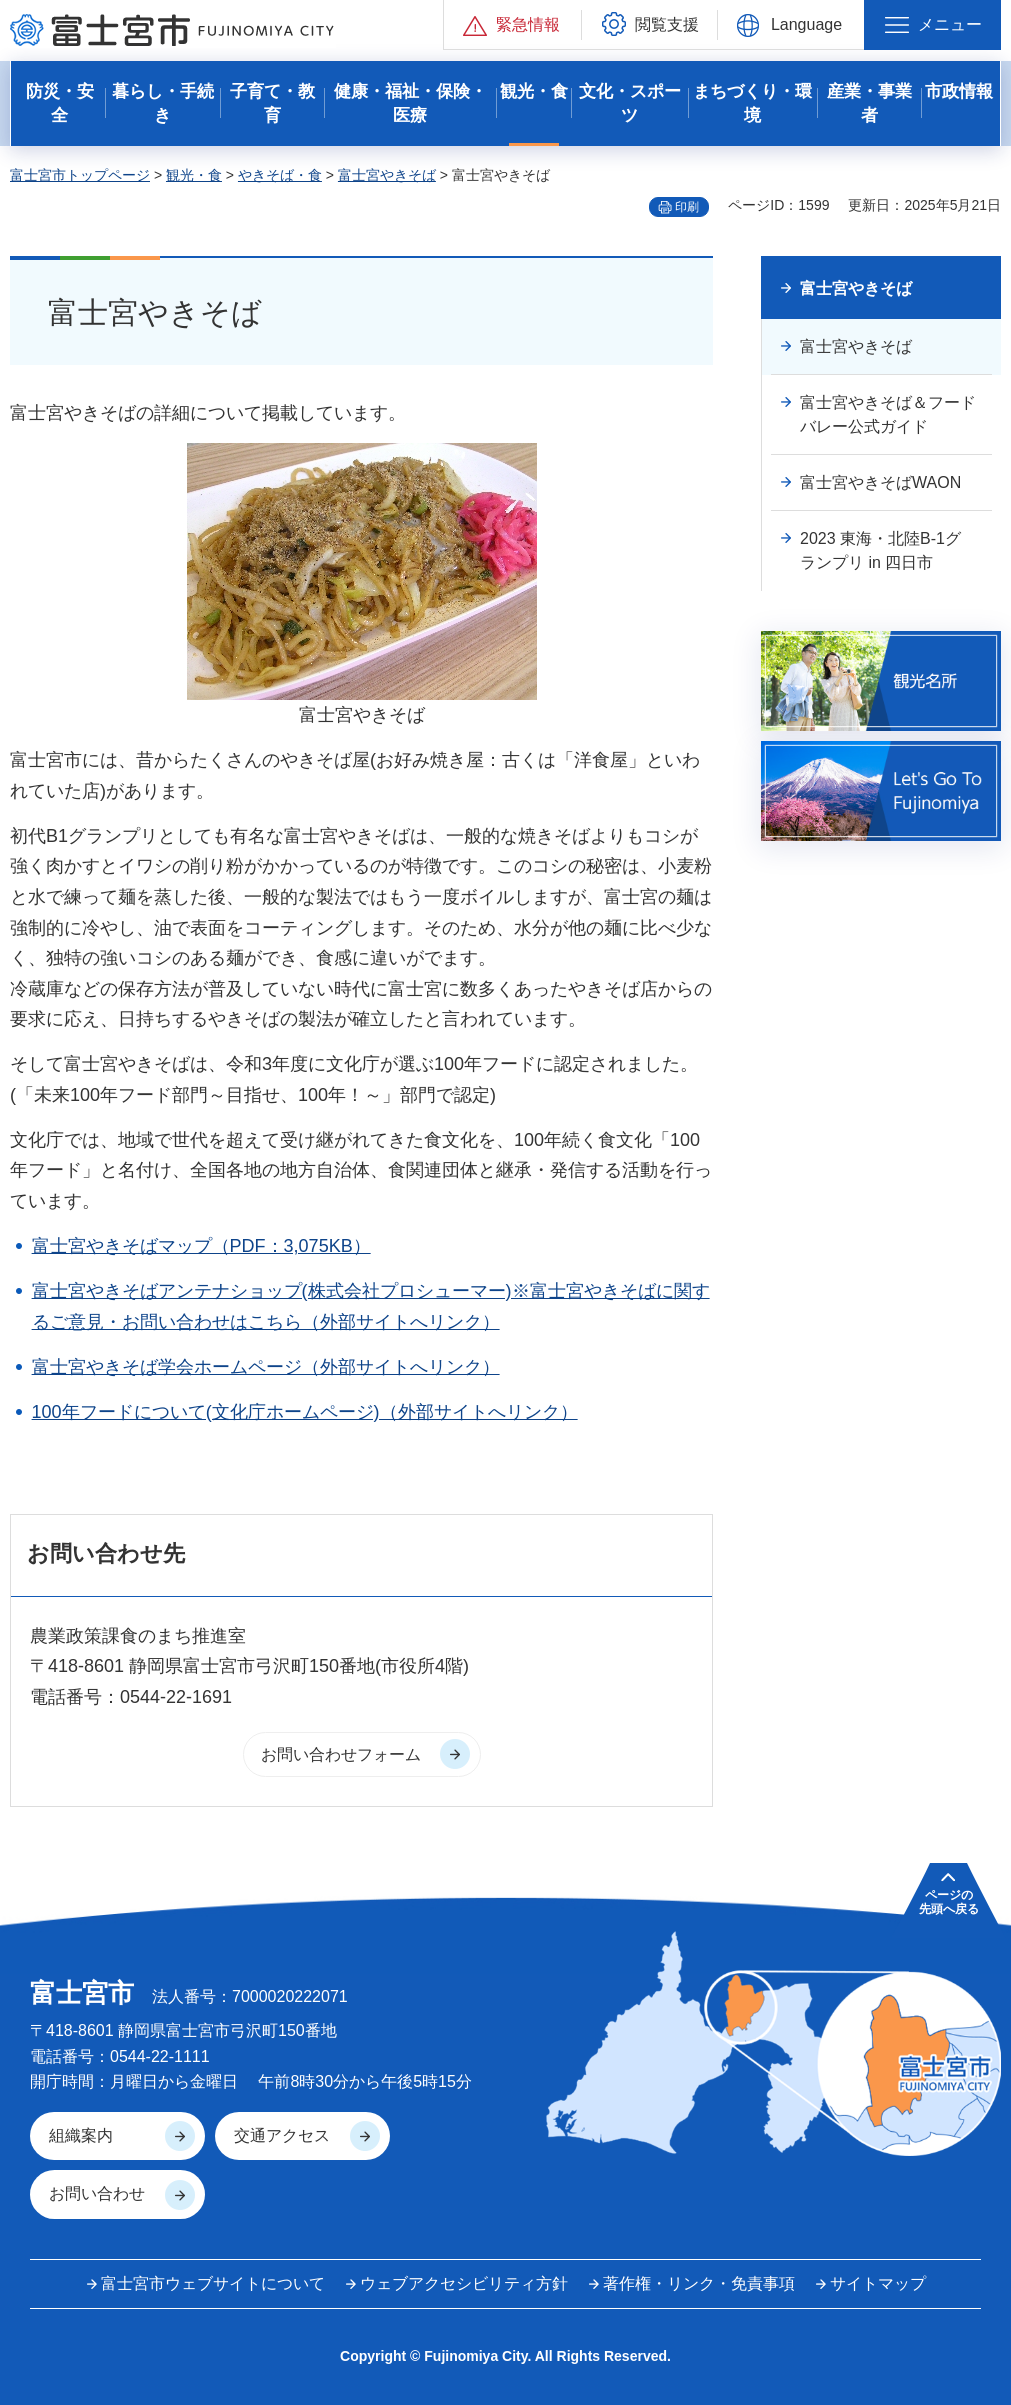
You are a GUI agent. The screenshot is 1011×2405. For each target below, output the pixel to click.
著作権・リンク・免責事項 (699, 2283)
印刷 (687, 207)
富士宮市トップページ (80, 175)
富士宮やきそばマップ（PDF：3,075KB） (201, 1246)
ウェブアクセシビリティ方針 (464, 2283)
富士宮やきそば (387, 175)
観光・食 (194, 175)
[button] (512, 24)
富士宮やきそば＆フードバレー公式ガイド (888, 414)
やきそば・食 (280, 175)
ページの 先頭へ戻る (949, 1902)
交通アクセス (282, 2135)
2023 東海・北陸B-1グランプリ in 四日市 (880, 550)
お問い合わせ (97, 2193)
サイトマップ (878, 2283)
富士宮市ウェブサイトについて (213, 2283)
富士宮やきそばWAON (880, 482)
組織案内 (81, 2135)
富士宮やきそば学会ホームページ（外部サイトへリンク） (266, 1367)
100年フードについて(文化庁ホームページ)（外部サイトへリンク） (305, 1412)
